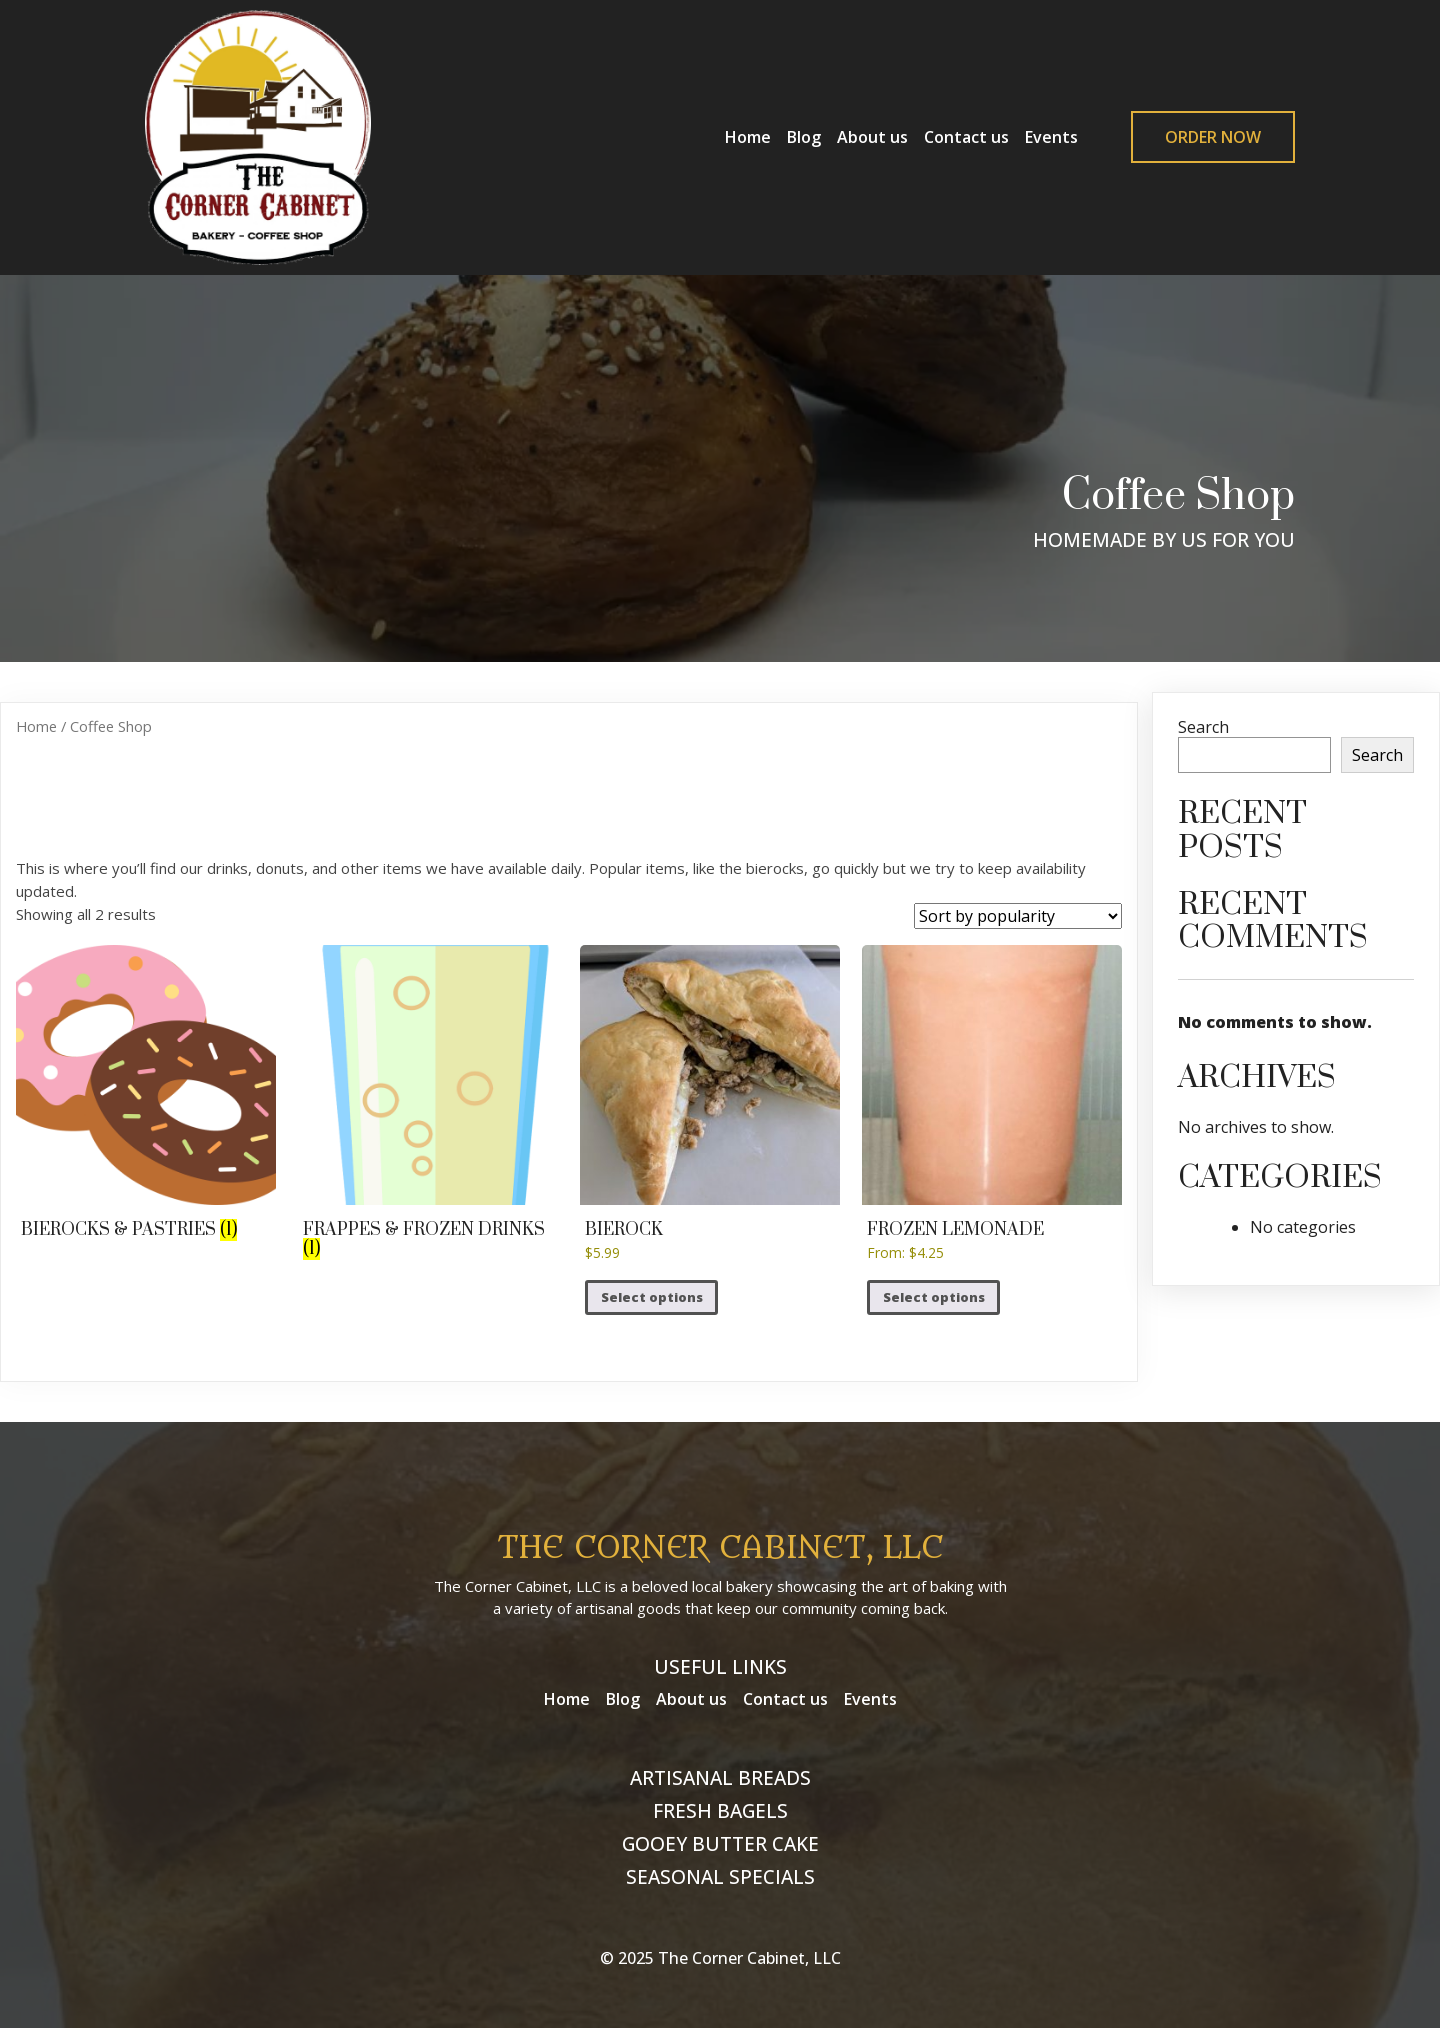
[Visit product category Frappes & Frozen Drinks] (428, 1104)
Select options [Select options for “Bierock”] (652, 1297)
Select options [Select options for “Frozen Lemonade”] (934, 1297)
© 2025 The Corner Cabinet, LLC (720, 1958)
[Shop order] (1018, 916)
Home (36, 726)
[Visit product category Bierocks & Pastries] (146, 1094)
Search (1203, 727)
